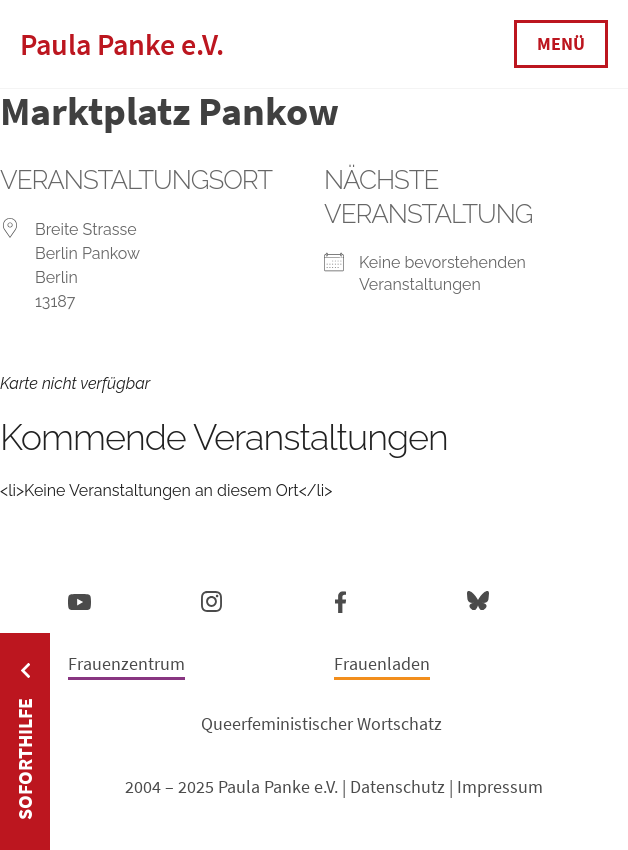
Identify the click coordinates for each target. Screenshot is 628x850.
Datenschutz (397, 786)
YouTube (79, 601)
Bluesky (478, 599)
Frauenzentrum (126, 663)
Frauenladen (382, 663)
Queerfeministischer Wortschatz (321, 723)
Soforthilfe (24, 759)
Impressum (500, 786)
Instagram (211, 598)
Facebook (340, 598)
